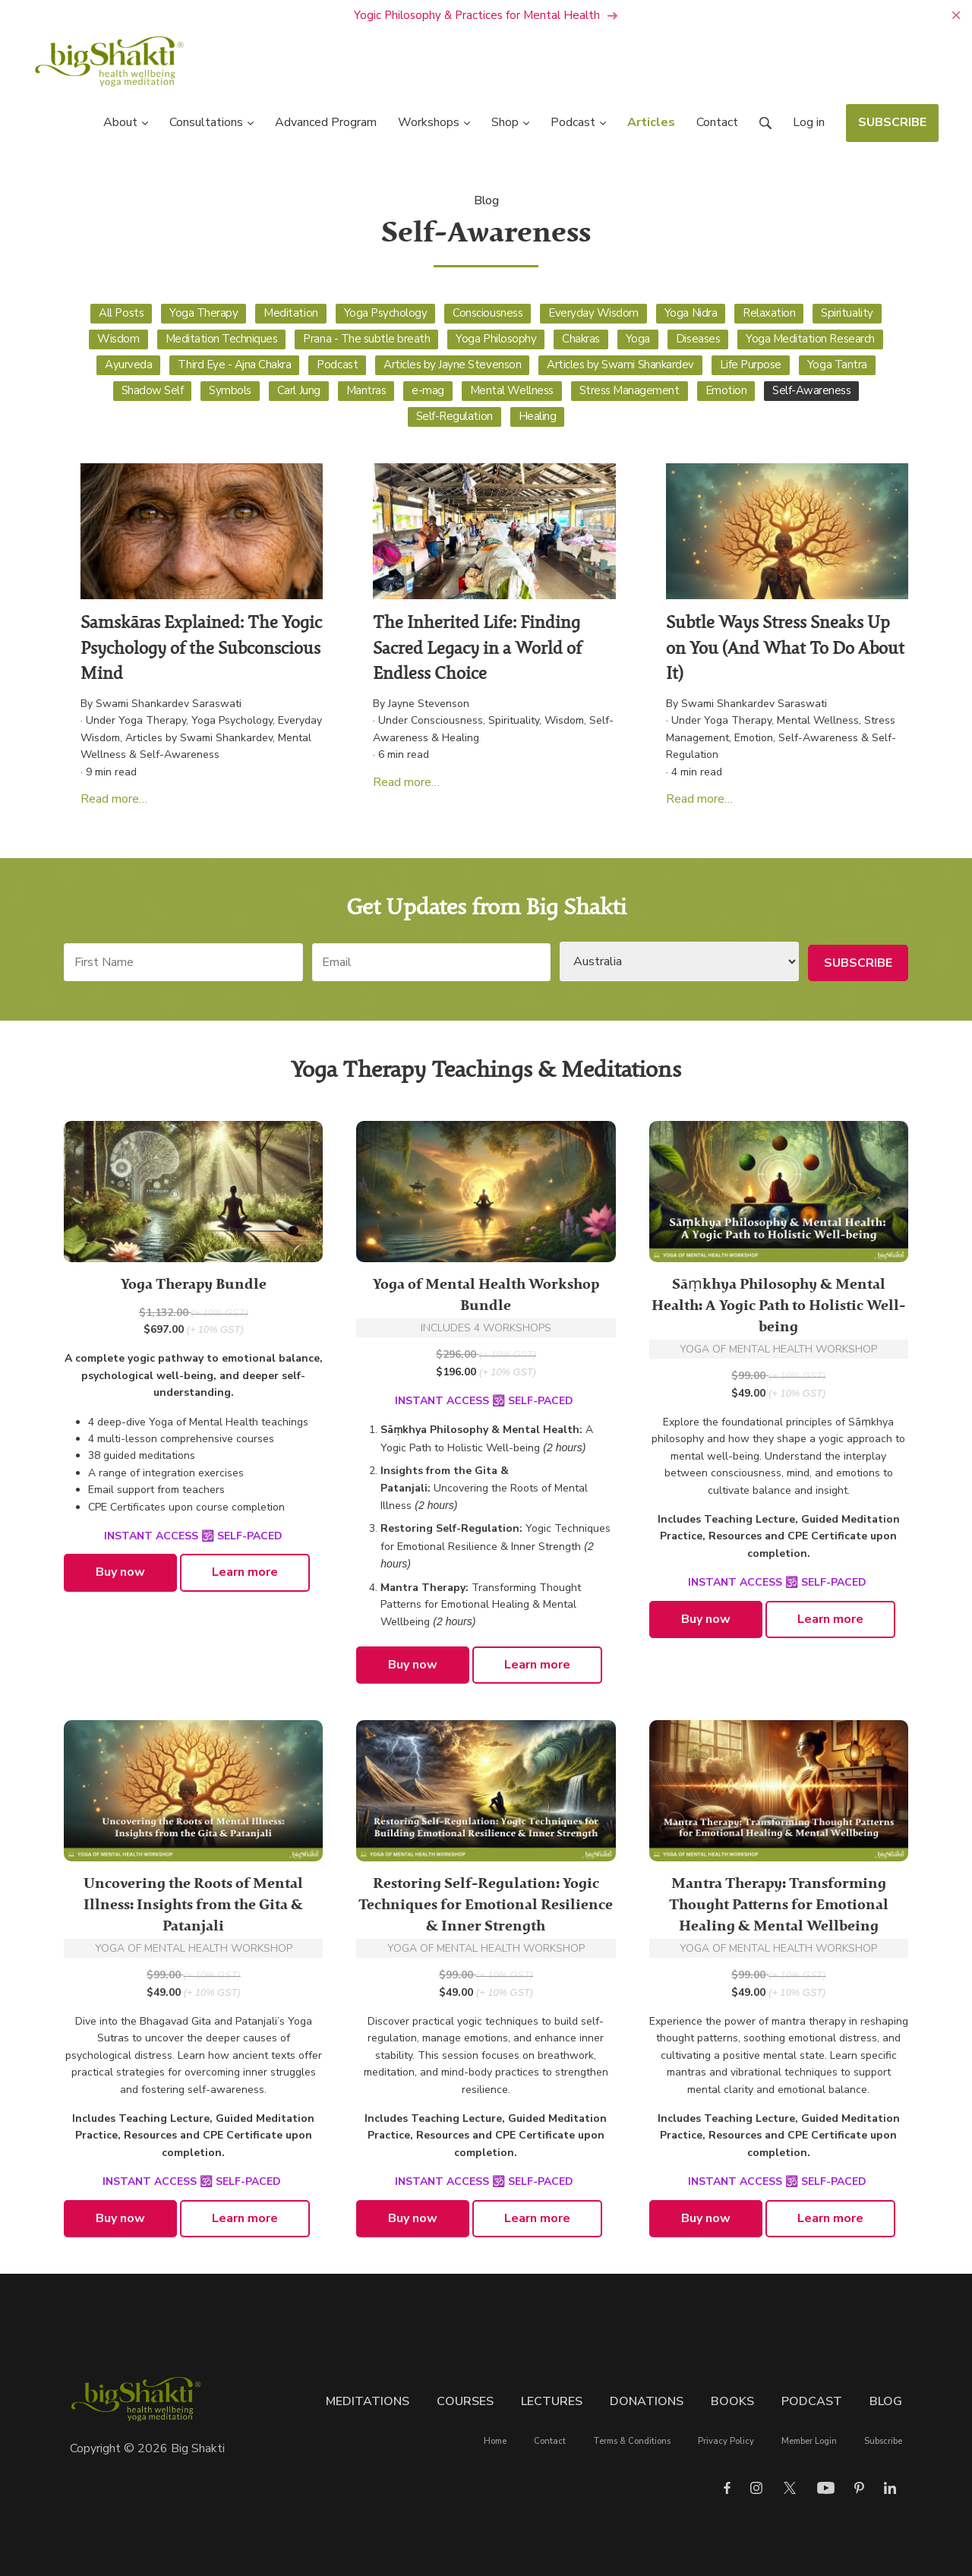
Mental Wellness (512, 390)
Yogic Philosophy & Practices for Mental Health (486, 15)
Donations (646, 2401)
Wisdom (118, 338)
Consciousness (487, 312)
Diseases (698, 338)
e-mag (428, 390)
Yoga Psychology (386, 312)
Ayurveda (128, 364)
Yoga (638, 338)
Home (495, 2442)
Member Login (809, 2442)
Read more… (113, 799)
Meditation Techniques (222, 338)
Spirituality (847, 312)
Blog (486, 201)
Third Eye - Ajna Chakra (234, 364)
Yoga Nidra (690, 312)
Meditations (367, 2401)
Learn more (245, 1572)
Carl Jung (298, 390)
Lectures (551, 2401)
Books (732, 2401)
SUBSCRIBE (892, 123)
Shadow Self (153, 390)
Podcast (337, 364)
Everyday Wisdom (593, 312)
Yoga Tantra (837, 364)
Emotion (726, 390)
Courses (465, 2401)
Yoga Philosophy (496, 338)
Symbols (230, 390)
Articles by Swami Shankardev (620, 364)
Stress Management (629, 390)
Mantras (366, 390)
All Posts (121, 312)
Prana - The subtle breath (366, 338)
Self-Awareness (811, 390)
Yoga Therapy (203, 312)
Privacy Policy (726, 2442)
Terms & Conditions (632, 2442)
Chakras (581, 338)
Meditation (290, 312)
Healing (538, 416)
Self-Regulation (454, 416)
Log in (809, 123)
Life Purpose (750, 364)
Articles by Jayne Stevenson (452, 364)
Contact (550, 2442)
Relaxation (769, 312)
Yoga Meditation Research (810, 338)
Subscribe (883, 2442)
